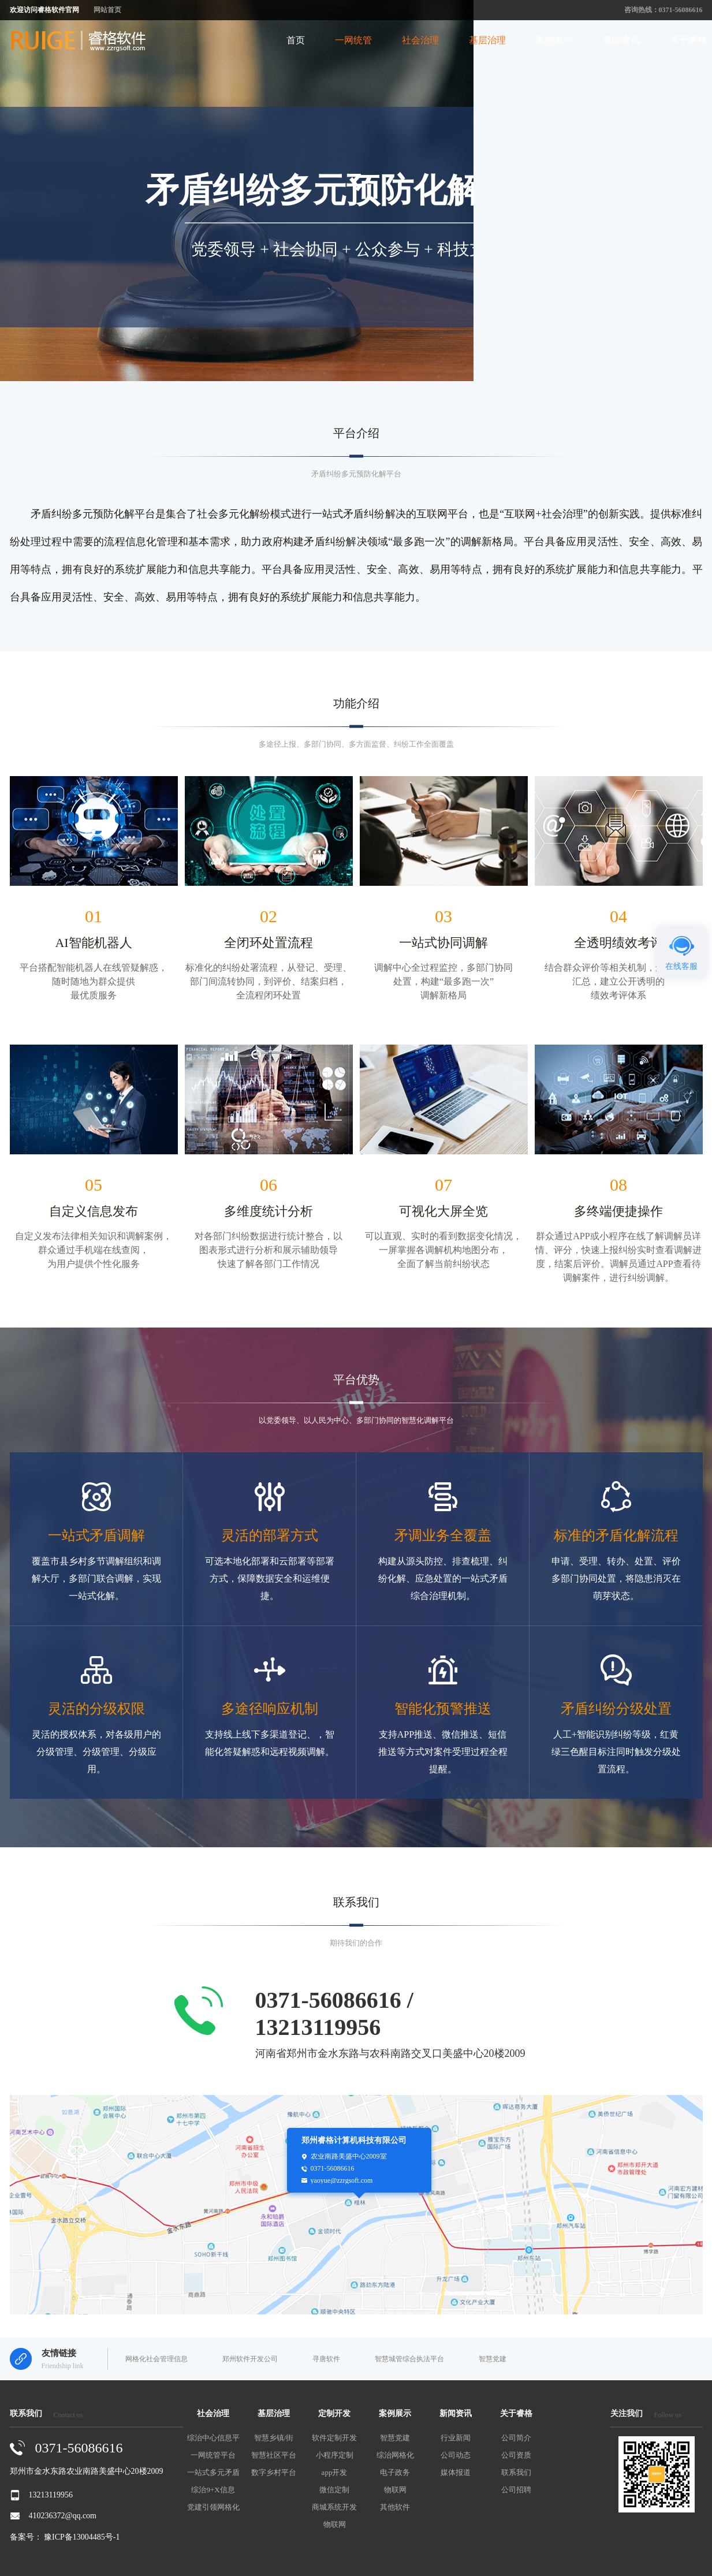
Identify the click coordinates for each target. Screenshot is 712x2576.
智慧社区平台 (273, 2455)
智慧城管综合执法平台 (409, 2359)
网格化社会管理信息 (156, 2359)
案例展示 (554, 40)
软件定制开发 (334, 2437)
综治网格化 (395, 2455)
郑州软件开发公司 (250, 2359)
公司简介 (516, 2437)
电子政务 (395, 2472)
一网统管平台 (213, 2455)
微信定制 (334, 2489)
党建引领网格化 (213, 2507)
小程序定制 (334, 2455)
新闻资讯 (621, 40)
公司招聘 (516, 2489)
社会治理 (420, 40)
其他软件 (395, 2507)
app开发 (335, 2472)
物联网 (334, 2524)
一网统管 (353, 40)
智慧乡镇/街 (274, 2437)
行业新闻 (456, 2437)
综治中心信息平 (213, 2437)
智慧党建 (492, 2359)
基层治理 (487, 40)
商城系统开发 (334, 2507)
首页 (295, 40)
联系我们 (516, 2472)
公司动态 (456, 2455)
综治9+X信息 (212, 2489)
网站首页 (107, 10)
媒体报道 (456, 2472)
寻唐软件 (326, 2359)
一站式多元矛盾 (213, 2472)
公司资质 (516, 2455)
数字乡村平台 (273, 2472)
